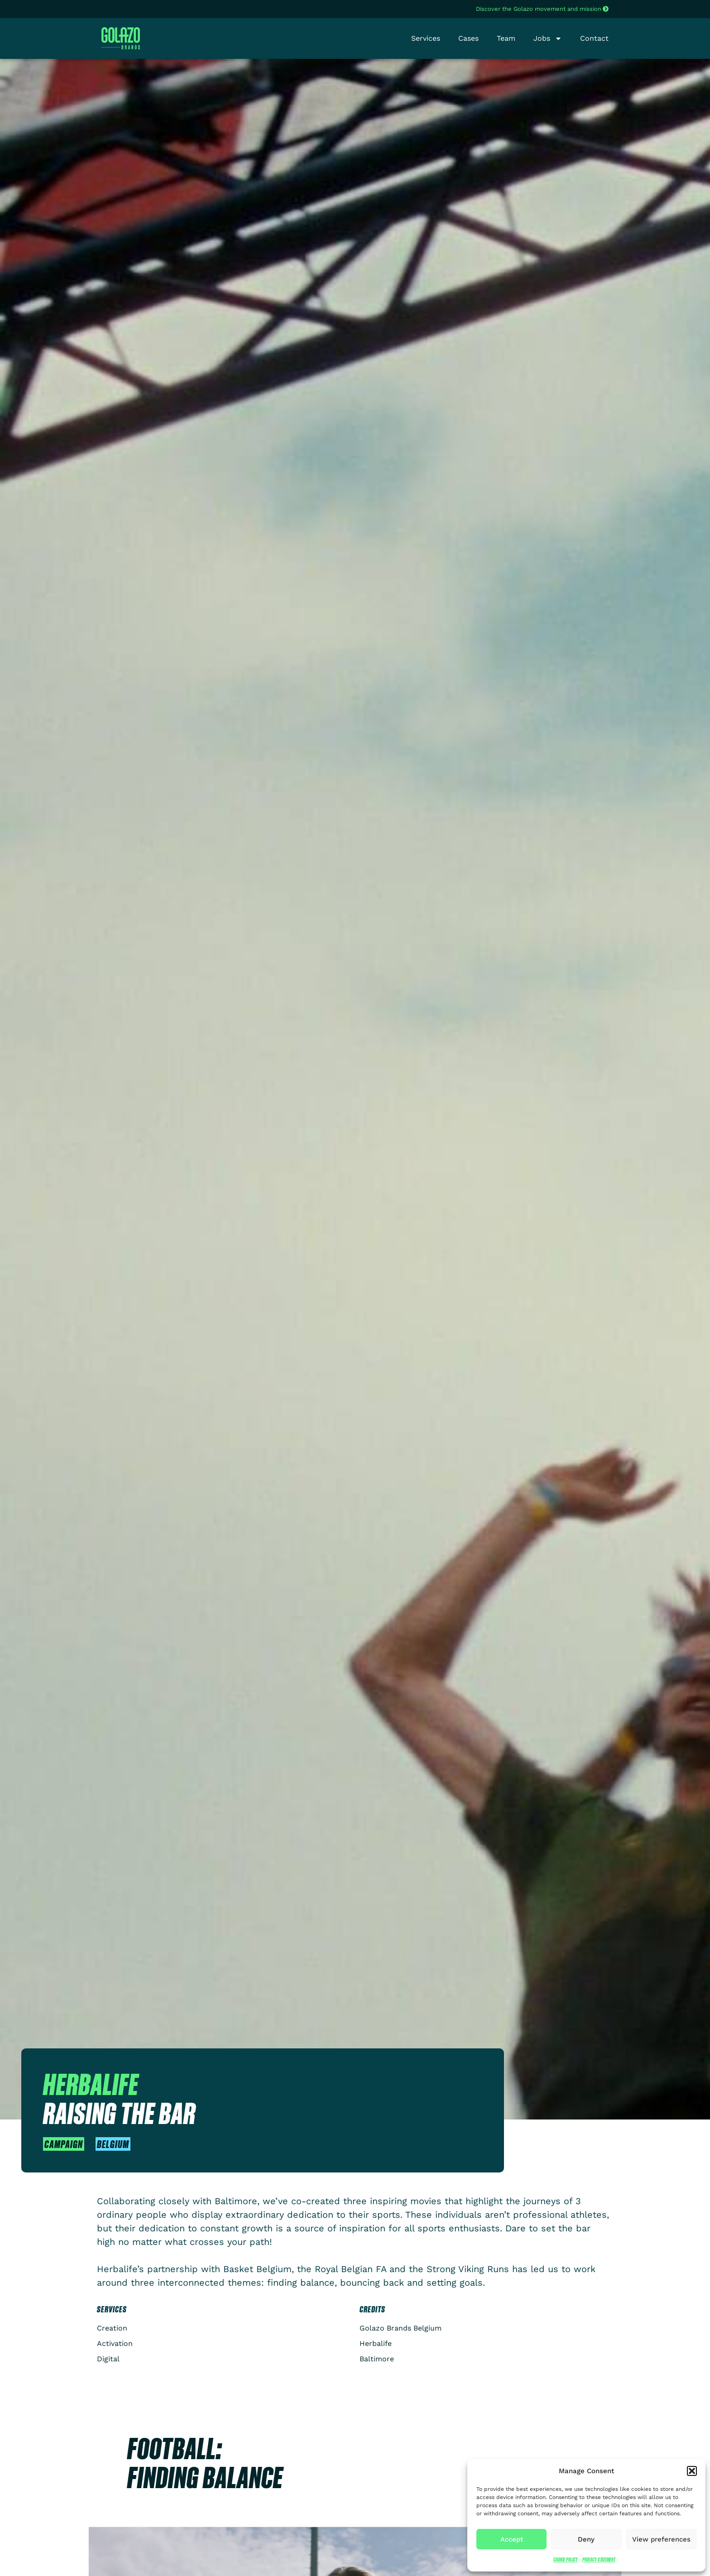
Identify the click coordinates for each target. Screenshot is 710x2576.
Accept (511, 2539)
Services (425, 38)
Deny (586, 2539)
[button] (691, 2470)
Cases (468, 38)
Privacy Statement (598, 2559)
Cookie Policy (565, 2559)
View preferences (661, 2539)
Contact (594, 38)
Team (506, 38)
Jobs (547, 38)
